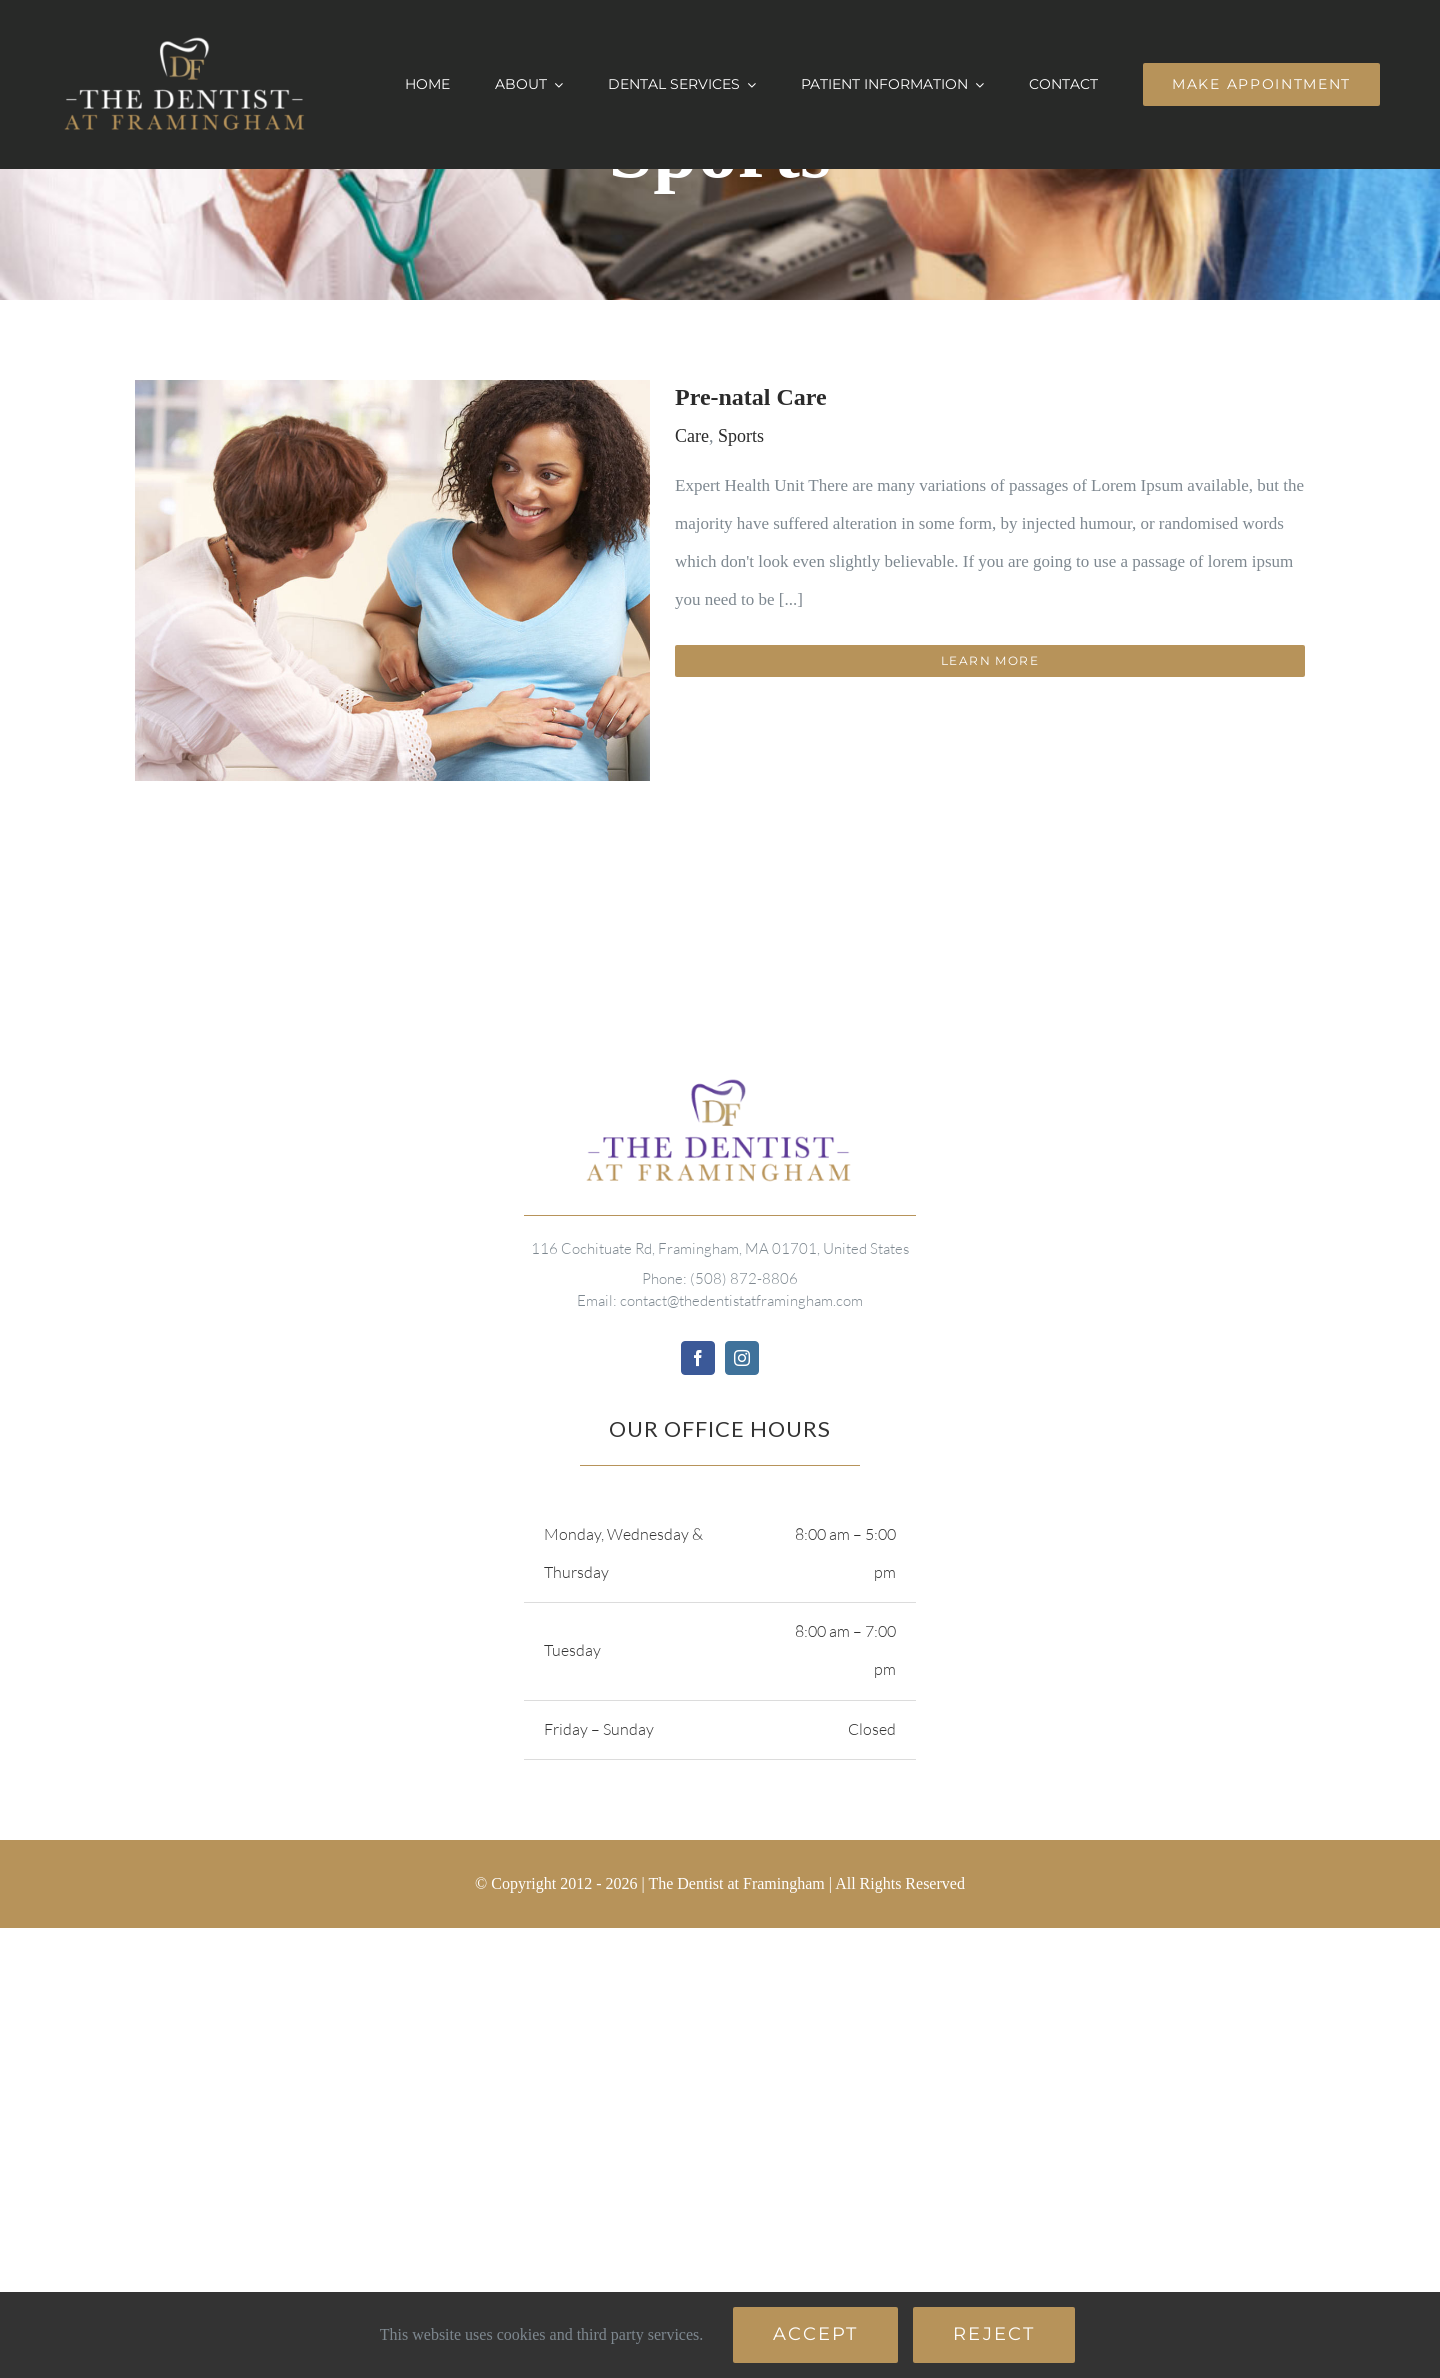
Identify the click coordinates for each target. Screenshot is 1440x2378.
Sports (741, 436)
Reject (994, 2334)
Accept (815, 2334)
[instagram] (742, 1358)
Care (692, 436)
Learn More (990, 660)
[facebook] (698, 1358)
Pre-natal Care (751, 397)
